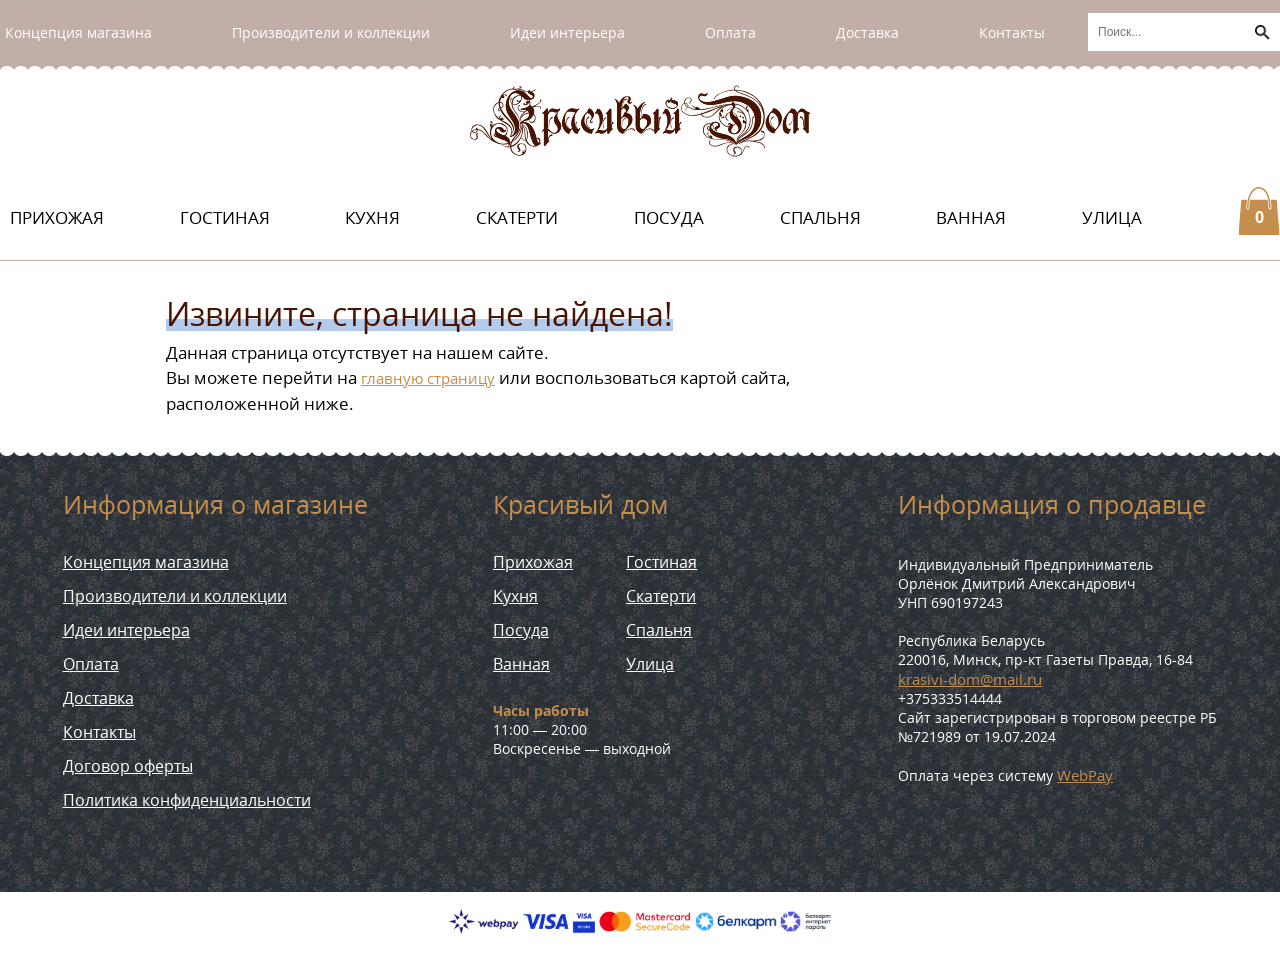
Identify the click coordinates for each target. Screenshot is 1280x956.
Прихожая (57, 217)
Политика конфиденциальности (187, 800)
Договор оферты (128, 766)
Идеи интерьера (567, 32)
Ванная (971, 217)
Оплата (730, 32)
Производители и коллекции (331, 32)
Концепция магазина (78, 32)
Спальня (820, 217)
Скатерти (517, 217)
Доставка (867, 32)
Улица (1112, 217)
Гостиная (225, 217)
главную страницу (428, 378)
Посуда (669, 217)
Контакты (1012, 32)
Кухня (372, 217)
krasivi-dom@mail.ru (970, 679)
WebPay (1085, 775)
